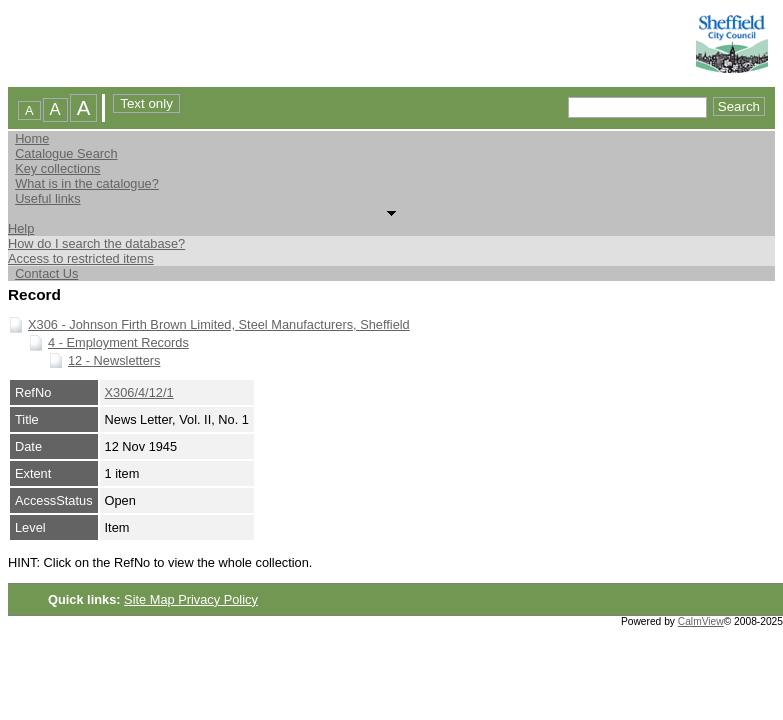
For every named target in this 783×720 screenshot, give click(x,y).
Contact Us (46, 273)
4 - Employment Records (118, 342)
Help (21, 228)
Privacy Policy (218, 599)
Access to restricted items (81, 258)
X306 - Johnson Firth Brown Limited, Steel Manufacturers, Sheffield (219, 324)
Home (32, 138)
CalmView (701, 621)
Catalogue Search (66, 153)
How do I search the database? (96, 243)
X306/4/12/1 (139, 392)
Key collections (57, 168)
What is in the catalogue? (87, 183)
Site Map (151, 599)
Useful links (47, 198)
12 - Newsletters (114, 360)
